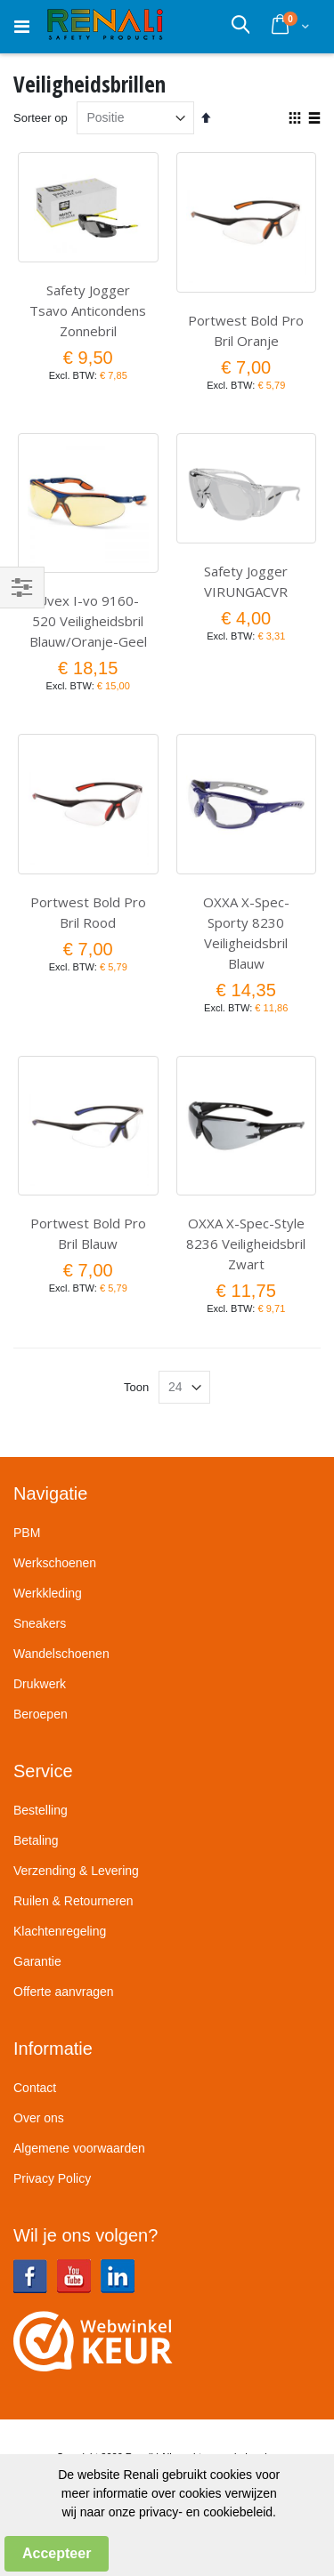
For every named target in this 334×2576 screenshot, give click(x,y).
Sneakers (39, 1623)
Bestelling (40, 1810)
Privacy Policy (52, 2178)
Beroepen (40, 1714)
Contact (34, 2088)
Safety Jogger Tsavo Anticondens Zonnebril (87, 310)
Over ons (38, 2118)
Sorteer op (40, 118)
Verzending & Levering (76, 1871)
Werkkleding (47, 1593)
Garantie (37, 1961)
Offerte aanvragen (63, 1991)
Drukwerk (39, 1684)
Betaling (36, 1840)
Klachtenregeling (59, 1931)
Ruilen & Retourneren (73, 1901)
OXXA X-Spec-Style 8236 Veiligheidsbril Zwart (245, 1243)
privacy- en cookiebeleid (206, 2512)
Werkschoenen (54, 1563)
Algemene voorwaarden (79, 2148)
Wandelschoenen (61, 1653)
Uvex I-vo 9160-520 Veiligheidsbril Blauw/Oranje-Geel (88, 621)
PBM (26, 1532)
